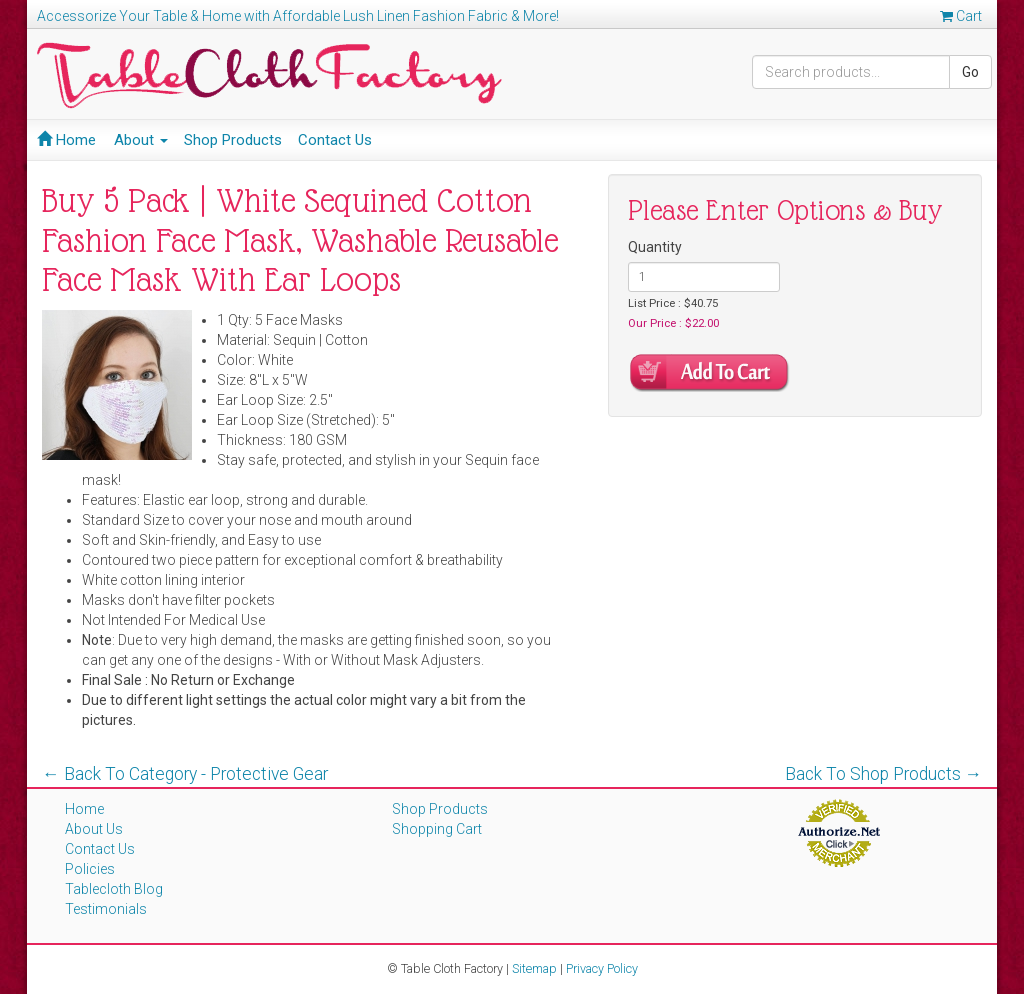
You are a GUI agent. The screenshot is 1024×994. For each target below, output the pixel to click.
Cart (961, 16)
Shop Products (233, 140)
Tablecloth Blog (114, 889)
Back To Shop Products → (884, 774)
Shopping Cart (437, 829)
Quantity (655, 247)
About (141, 140)
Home (66, 140)
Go (970, 72)
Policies (90, 869)
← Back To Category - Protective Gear (185, 774)
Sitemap (534, 968)
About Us (94, 829)
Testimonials (106, 909)
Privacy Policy (602, 968)
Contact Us (335, 140)
